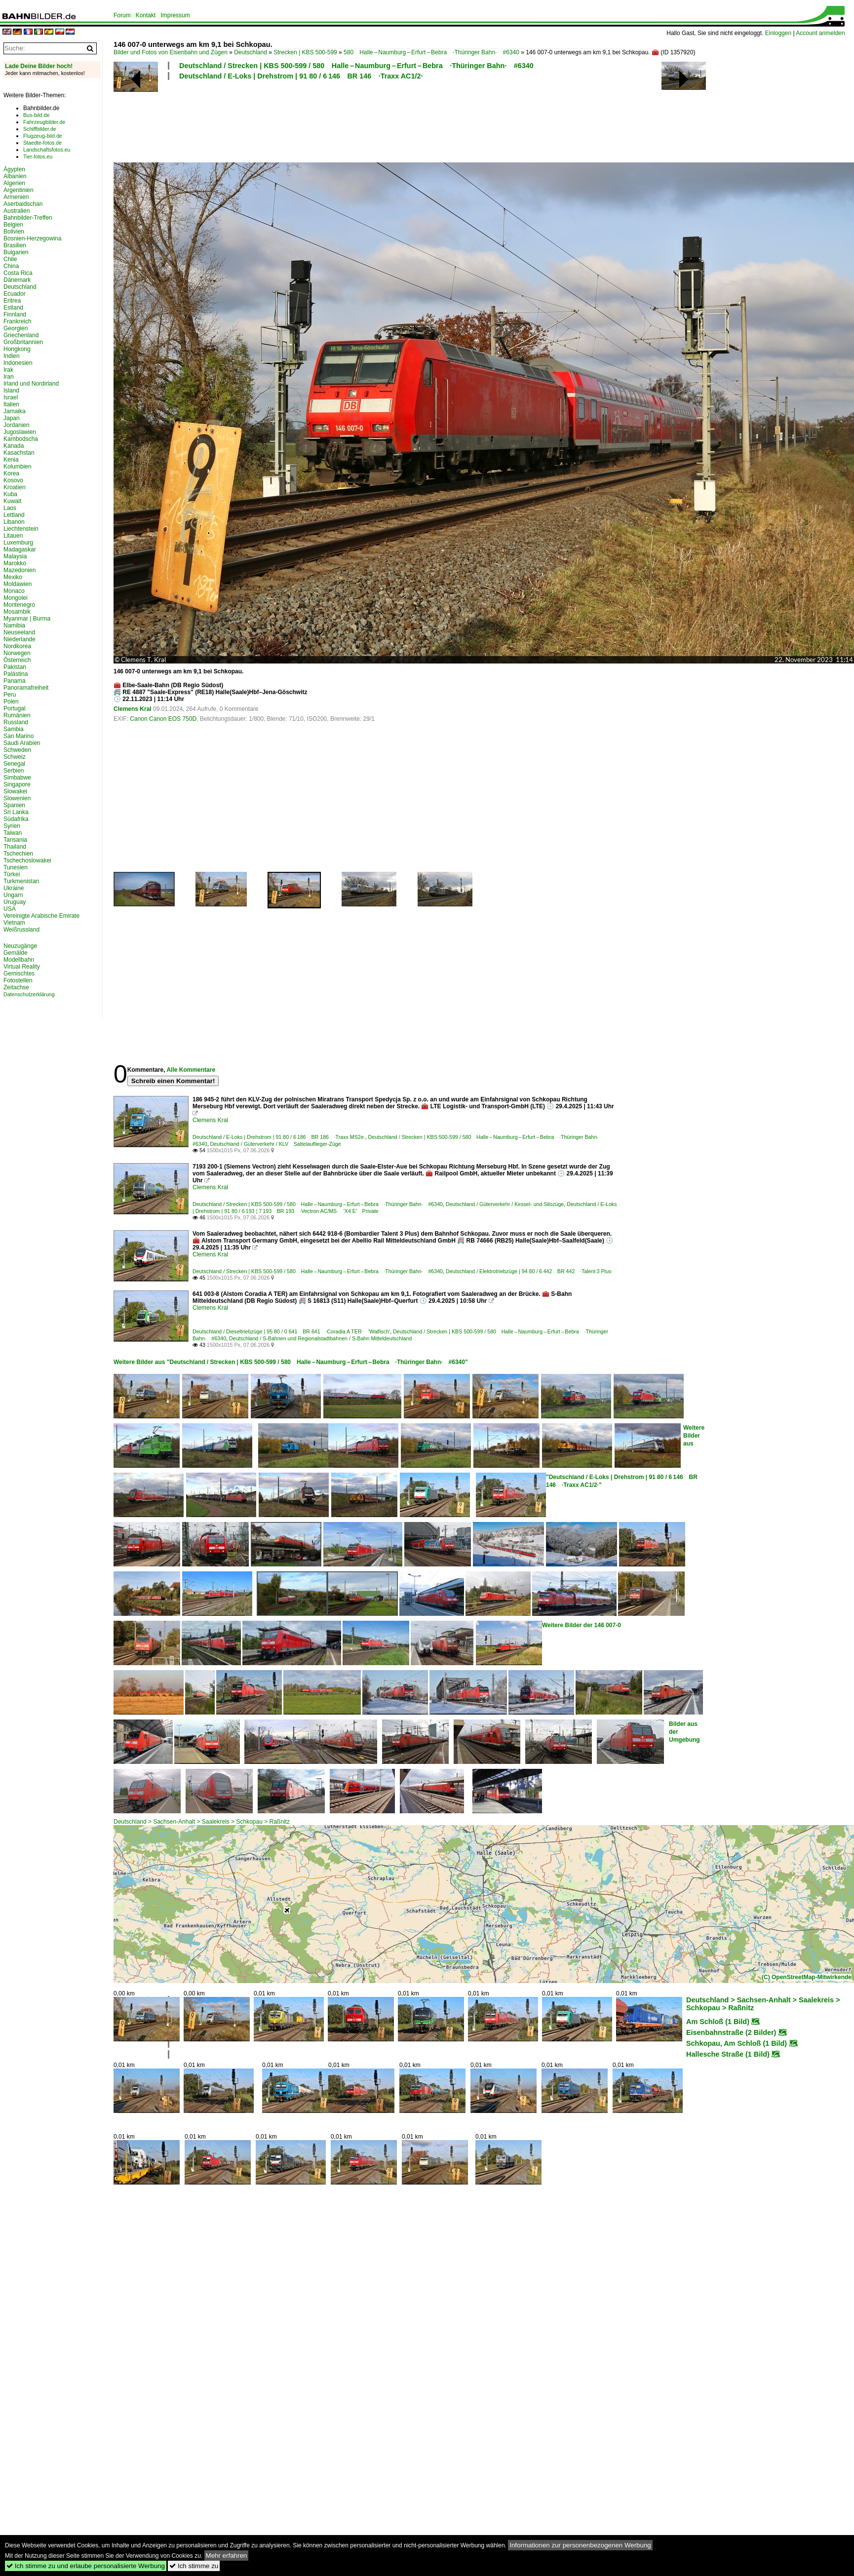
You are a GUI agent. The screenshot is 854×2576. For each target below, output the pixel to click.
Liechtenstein (21, 528)
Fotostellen (18, 980)
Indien (11, 355)
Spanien (14, 805)
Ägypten (14, 169)
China (11, 266)
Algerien (14, 183)
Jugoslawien (19, 432)
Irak (8, 369)
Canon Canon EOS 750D (163, 718)
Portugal (14, 708)
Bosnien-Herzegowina (32, 238)
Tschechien (18, 853)
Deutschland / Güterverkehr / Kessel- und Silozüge (505, 1204)
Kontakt (146, 15)
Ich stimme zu (193, 2566)
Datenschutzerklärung (29, 994)
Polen (11, 701)
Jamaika (14, 411)
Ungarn (13, 895)
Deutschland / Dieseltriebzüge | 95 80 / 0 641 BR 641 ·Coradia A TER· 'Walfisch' (291, 1331)
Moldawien (17, 584)
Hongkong (17, 349)
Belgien (13, 224)
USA (9, 908)
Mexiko (12, 577)
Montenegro (19, 604)
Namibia (14, 625)
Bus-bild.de (36, 115)
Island (11, 390)
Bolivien (13, 231)
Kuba (10, 494)
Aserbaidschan (22, 203)
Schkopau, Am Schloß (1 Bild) (736, 2043)
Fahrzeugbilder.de (44, 122)
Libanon (14, 521)
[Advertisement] (366, 120)
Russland (15, 722)
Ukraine (13, 888)
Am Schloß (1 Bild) (717, 2022)
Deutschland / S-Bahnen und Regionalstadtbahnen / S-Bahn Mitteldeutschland (320, 1338)
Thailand (14, 846)
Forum (122, 15)
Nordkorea (17, 646)
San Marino (18, 736)
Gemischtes (19, 973)
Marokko (14, 563)
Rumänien (17, 715)
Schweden (17, 749)
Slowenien (17, 798)
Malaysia (15, 556)
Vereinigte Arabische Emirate (41, 915)
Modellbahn (18, 959)
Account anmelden (820, 33)
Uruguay (14, 901)
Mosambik (17, 611)
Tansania (15, 839)
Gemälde (15, 952)
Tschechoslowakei (27, 860)
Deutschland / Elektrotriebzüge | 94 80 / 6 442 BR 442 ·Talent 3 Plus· (529, 1271)
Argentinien (18, 190)
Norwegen (17, 653)
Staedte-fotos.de (42, 143)
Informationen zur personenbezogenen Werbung (580, 2545)
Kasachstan (19, 452)
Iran (8, 376)
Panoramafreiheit (25, 687)
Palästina (15, 673)
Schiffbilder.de (39, 129)
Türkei (11, 874)
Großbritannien (23, 342)
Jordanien (16, 425)
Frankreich (17, 321)
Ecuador (14, 293)
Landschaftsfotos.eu (46, 150)
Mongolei (15, 597)
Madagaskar (19, 549)
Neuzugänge (20, 945)
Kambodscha (20, 438)
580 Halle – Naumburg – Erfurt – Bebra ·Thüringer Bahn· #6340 (431, 52)
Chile (10, 259)
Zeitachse (16, 987)
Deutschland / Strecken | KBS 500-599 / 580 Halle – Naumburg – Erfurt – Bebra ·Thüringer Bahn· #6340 (356, 66)
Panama (14, 680)
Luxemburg (18, 542)
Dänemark (17, 279)
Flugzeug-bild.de (42, 136)
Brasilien (14, 245)
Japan (11, 418)
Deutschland (250, 52)
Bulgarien (16, 252)
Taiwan (12, 832)
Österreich (17, 660)
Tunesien (15, 867)
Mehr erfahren (226, 2555)
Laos (9, 508)
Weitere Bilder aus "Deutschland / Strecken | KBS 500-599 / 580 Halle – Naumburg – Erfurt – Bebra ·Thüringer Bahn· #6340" (291, 1362)
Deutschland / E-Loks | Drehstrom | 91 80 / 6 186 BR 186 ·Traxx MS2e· (279, 1137)
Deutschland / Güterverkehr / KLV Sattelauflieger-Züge (275, 1144)
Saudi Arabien (21, 743)
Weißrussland (21, 929)
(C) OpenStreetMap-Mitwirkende (807, 1977)
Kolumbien (17, 466)
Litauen (13, 535)
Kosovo (13, 480)
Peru (9, 694)
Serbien (13, 770)
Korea (11, 473)
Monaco (14, 590)
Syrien (11, 825)
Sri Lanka (16, 812)
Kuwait (12, 501)
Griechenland (21, 335)
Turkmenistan (21, 881)
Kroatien (14, 487)
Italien (11, 404)
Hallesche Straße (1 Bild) (728, 2054)
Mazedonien (19, 570)
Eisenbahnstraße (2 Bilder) (731, 2032)
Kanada (13, 445)
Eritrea (12, 300)
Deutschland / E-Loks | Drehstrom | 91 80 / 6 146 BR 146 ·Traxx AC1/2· (301, 76)
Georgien (15, 328)
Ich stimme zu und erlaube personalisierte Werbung (85, 2566)
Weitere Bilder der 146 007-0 (581, 1625)
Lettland (14, 514)
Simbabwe (17, 777)
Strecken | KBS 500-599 (305, 52)
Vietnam (14, 922)
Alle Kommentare (190, 1069)
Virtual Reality (21, 966)
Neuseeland (19, 632)
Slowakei (15, 791)
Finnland (14, 314)
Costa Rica (18, 273)
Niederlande (19, 639)
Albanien (15, 176)
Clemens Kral (133, 708)
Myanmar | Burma (26, 618)
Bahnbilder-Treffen (27, 217)
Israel (10, 397)
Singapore (17, 784)
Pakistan (14, 667)
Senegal (14, 763)
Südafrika (16, 819)
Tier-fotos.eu (37, 156)
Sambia (13, 729)
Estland (13, 307)
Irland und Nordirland (31, 383)
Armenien (16, 197)
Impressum (175, 15)
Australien (16, 210)
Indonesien (18, 362)
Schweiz (14, 756)
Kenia (11, 459)
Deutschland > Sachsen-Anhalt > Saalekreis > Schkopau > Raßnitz (202, 1821)
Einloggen (778, 33)
